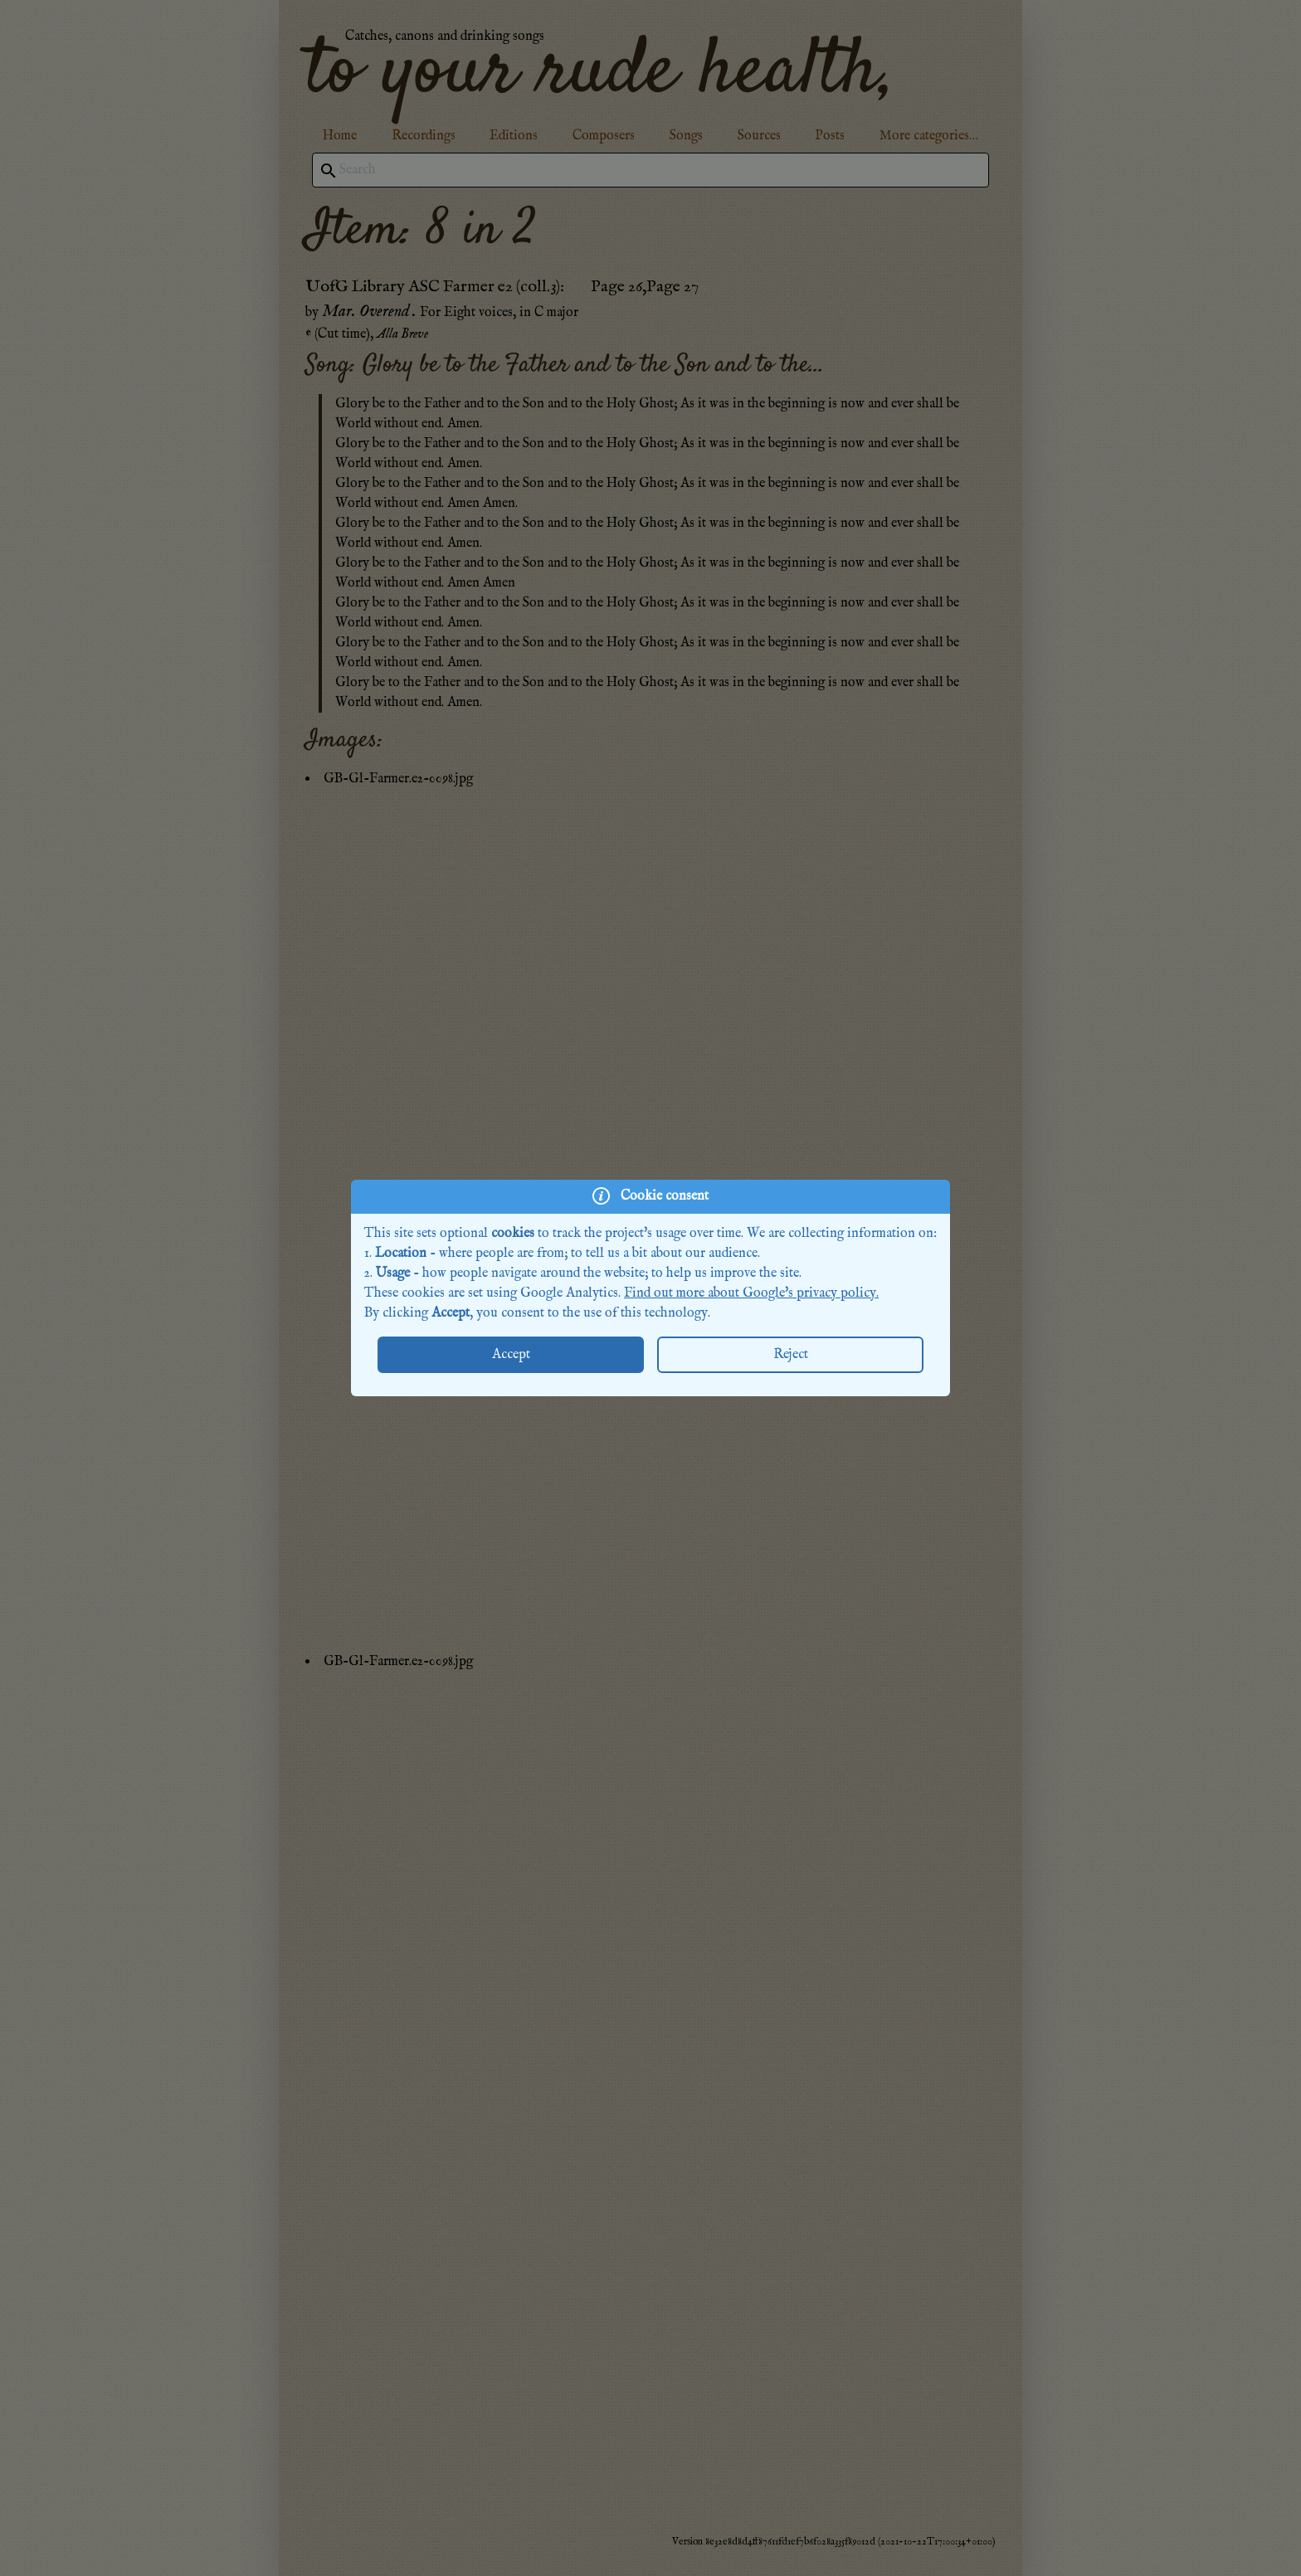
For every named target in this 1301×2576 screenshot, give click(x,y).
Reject (790, 1354)
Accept (511, 1354)
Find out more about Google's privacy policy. (751, 1293)
